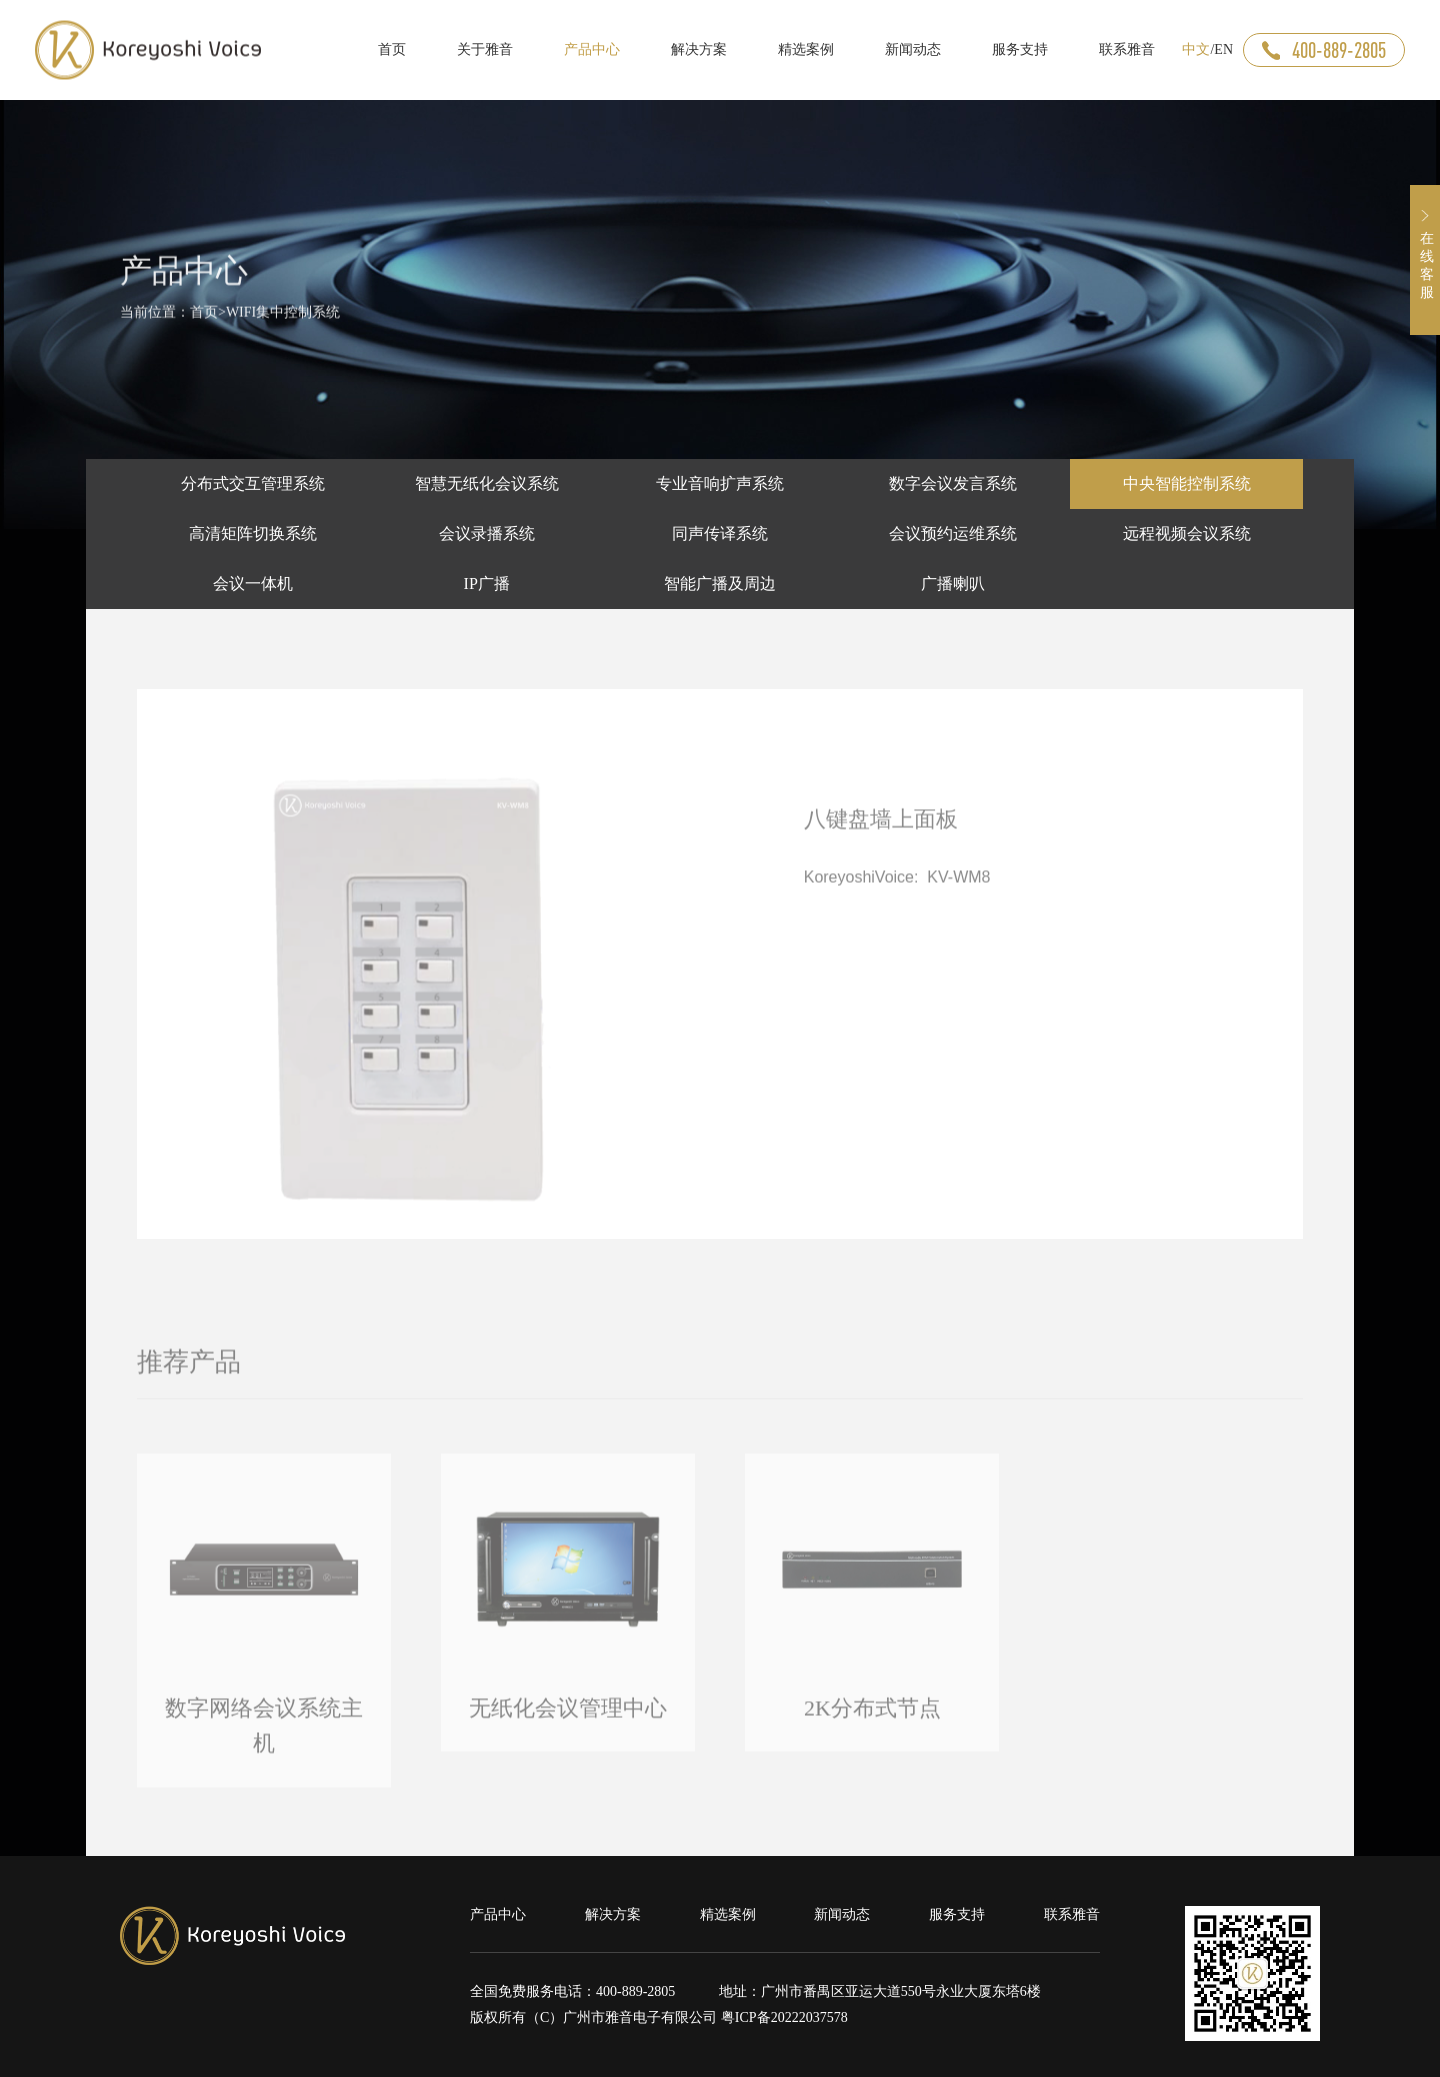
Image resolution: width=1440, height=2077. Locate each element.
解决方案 (613, 1914)
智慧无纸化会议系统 (487, 483)
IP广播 (487, 583)
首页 (204, 318)
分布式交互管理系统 (253, 483)
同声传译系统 (720, 533)
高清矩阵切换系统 (253, 533)
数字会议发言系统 (953, 483)
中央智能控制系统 (1187, 483)
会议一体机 (253, 583)
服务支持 (957, 1914)
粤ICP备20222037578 (784, 2017)
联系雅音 (1072, 1914)
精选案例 (728, 1914)
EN (1223, 49)
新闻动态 (842, 1914)
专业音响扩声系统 (720, 483)
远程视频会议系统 (1187, 533)
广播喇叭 (953, 583)
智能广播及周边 (720, 583)
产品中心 (498, 1914)
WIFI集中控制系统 (283, 318)
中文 (1196, 49)
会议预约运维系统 (953, 533)
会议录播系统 (487, 533)
